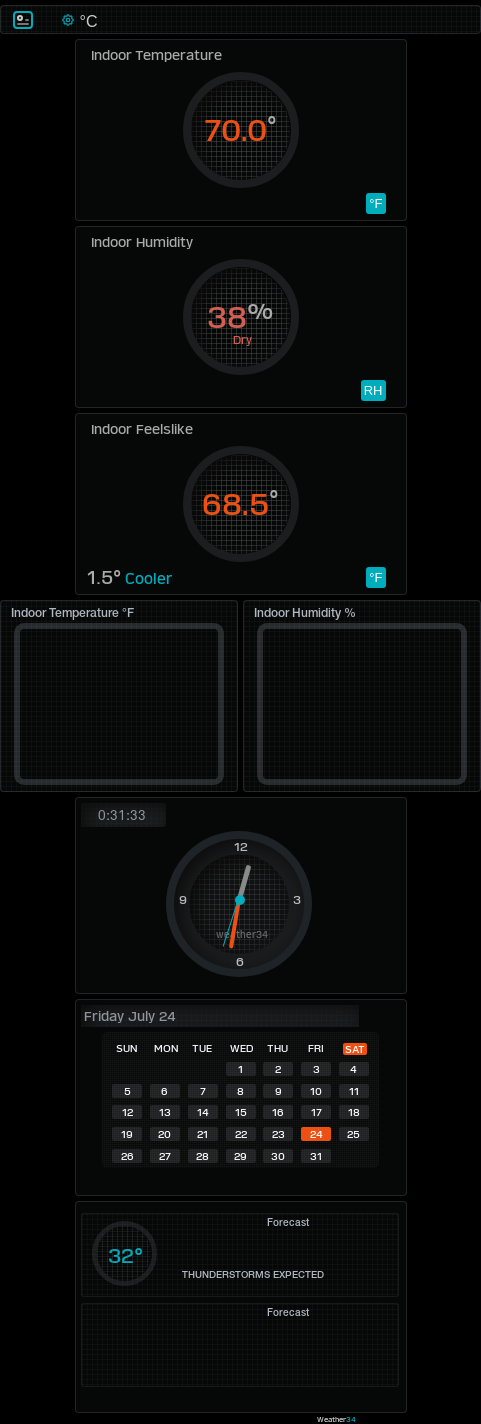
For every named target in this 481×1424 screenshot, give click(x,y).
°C (86, 21)
